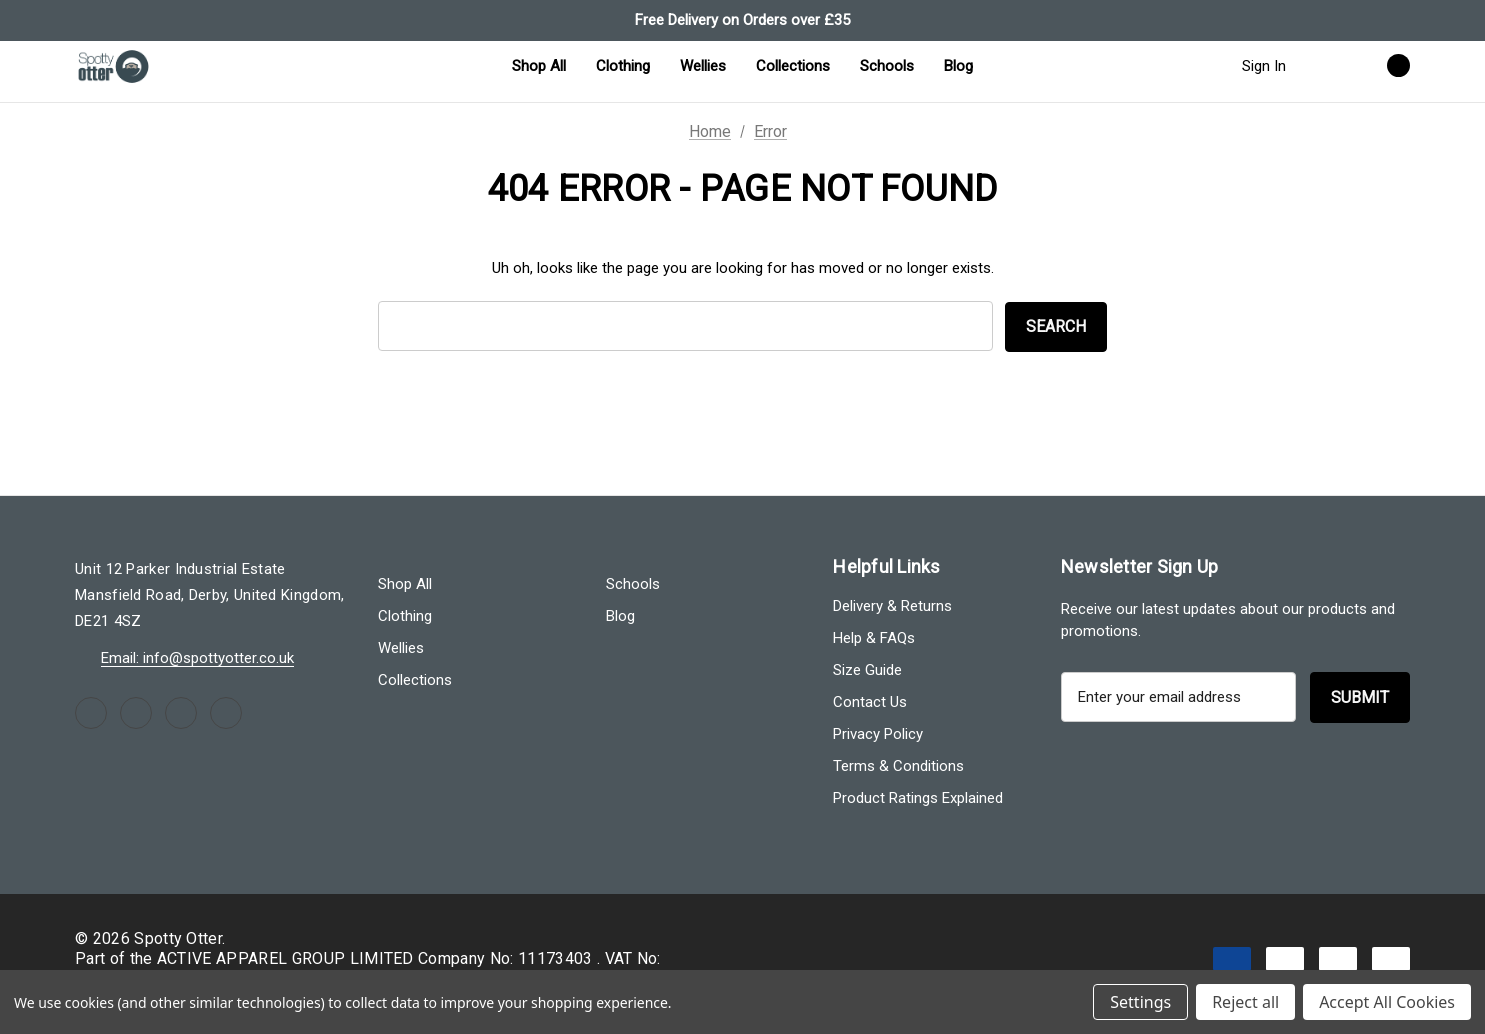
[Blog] (958, 66)
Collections (415, 680)
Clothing (405, 616)
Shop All (405, 584)
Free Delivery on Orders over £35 (742, 20)
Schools (633, 584)
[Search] (1321, 65)
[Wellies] (703, 66)
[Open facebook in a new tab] (91, 713)
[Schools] (887, 66)
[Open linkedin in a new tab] (226, 713)
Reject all (1245, 1002)
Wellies (401, 648)
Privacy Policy (878, 734)
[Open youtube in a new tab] (181, 713)
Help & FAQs (874, 638)
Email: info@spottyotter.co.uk (197, 658)
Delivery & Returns (892, 606)
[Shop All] (539, 66)
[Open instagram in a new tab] (136, 713)
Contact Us (870, 702)
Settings (1140, 1002)
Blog (620, 616)
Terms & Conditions (898, 766)
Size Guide (867, 670)
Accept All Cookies (1387, 1002)
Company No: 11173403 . (511, 958)
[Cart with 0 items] (1377, 65)
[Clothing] (623, 66)
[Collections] (793, 66)
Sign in (1264, 66)
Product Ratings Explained (918, 798)
